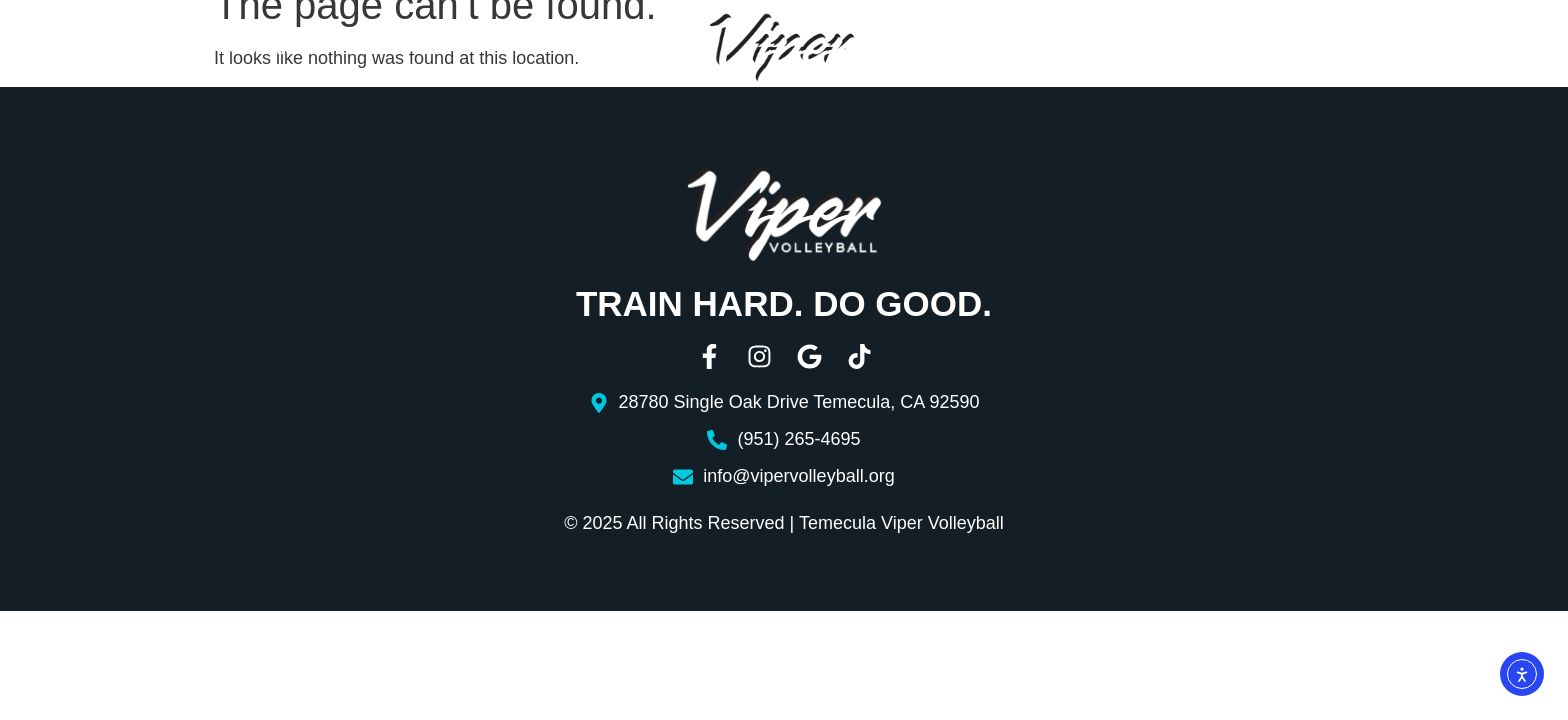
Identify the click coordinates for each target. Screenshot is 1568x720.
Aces (1070, 49)
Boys (555, 49)
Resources (1188, 49)
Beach (991, 49)
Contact (1338, 49)
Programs (269, 49)
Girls (425, 49)
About (109, 49)
